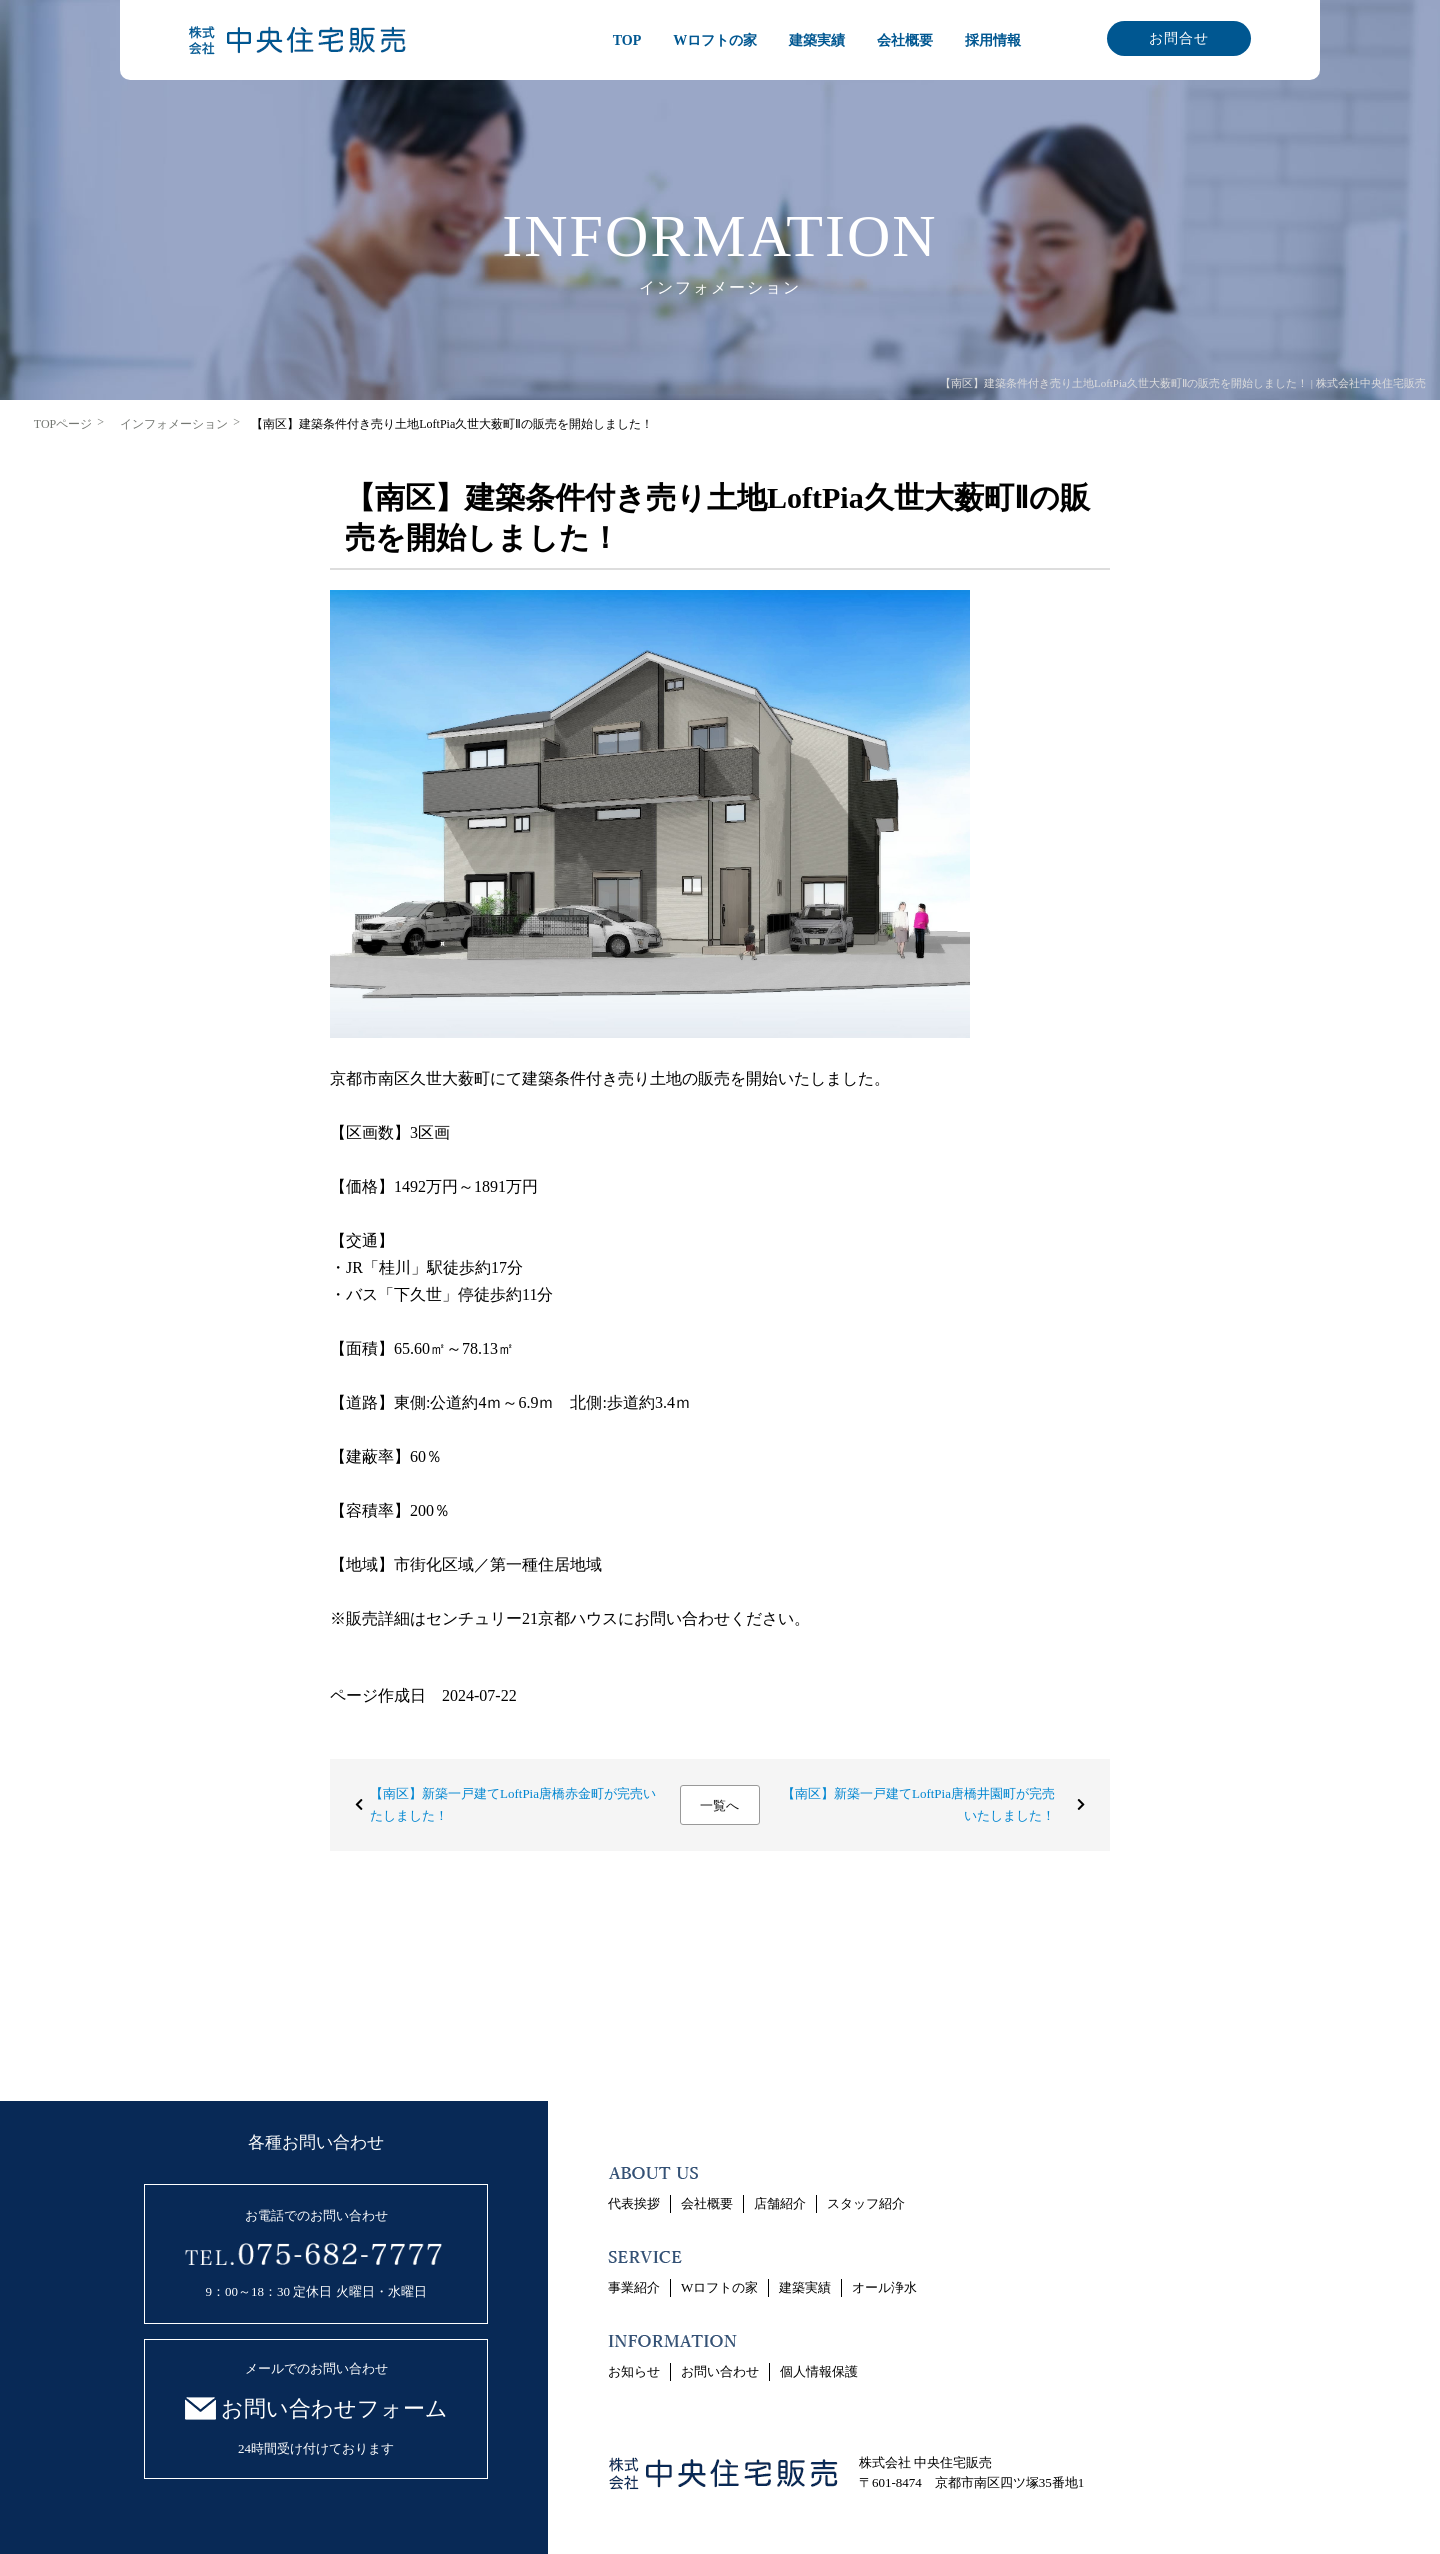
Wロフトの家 (715, 40)
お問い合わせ (720, 2371)
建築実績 (817, 40)
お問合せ (1179, 38)
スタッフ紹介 (866, 2203)
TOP (627, 40)
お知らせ (634, 2371)
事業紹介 (634, 2287)
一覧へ (719, 1805)
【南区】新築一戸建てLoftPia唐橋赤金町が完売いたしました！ (513, 1804)
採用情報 (993, 40)
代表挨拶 (634, 2203)
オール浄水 (884, 2287)
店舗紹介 (780, 2203)
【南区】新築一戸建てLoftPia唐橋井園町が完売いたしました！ (918, 1804)
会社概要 (905, 40)
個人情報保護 (819, 2371)
